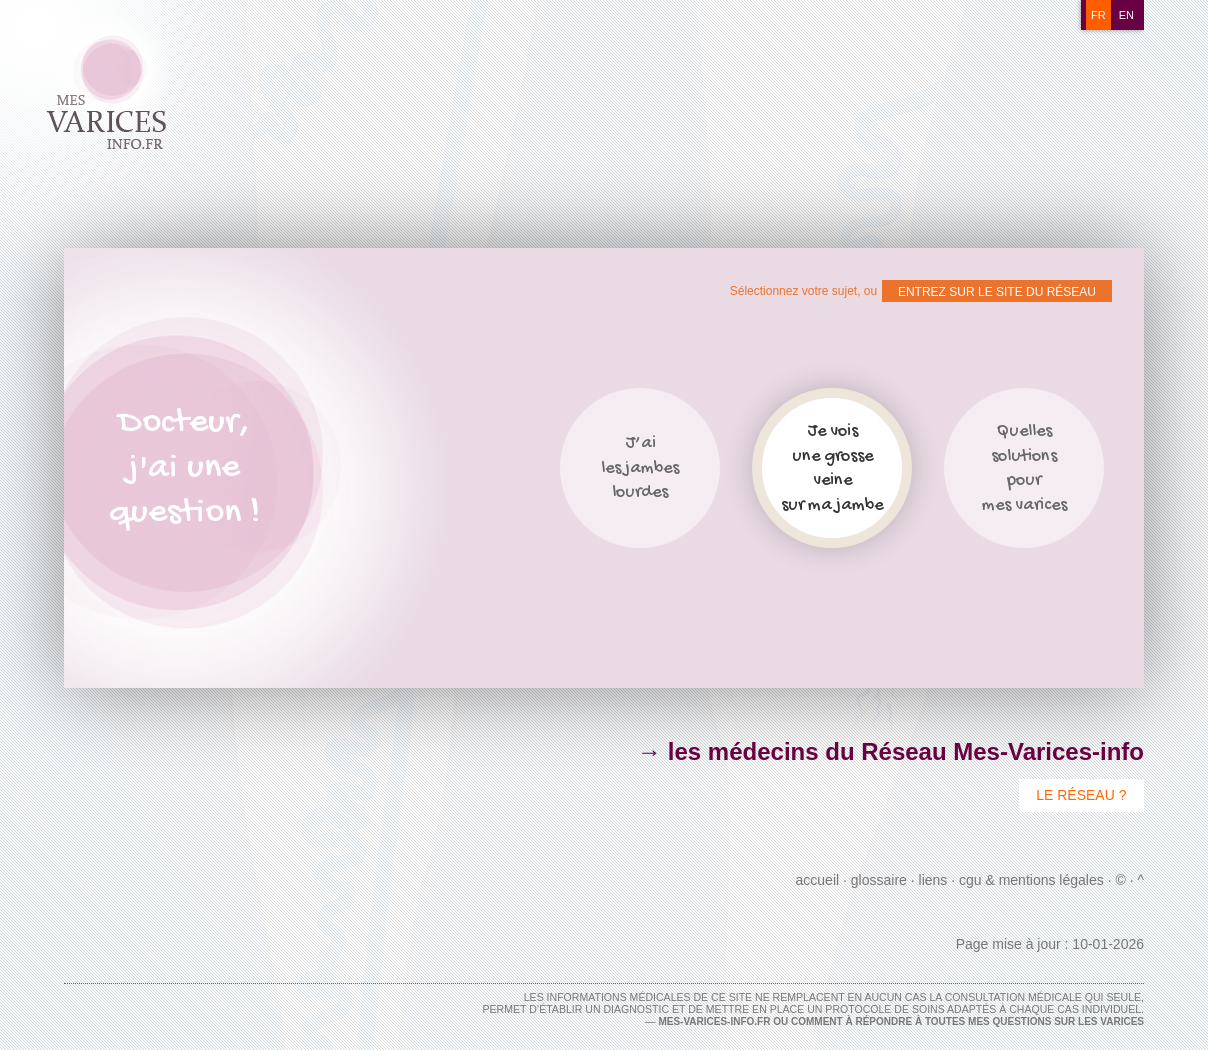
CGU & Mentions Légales (1031, 880)
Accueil (818, 880)
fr (1098, 15)
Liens (933, 880)
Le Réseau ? (1081, 795)
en (1126, 15)
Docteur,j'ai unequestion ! (184, 468)
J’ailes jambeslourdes (640, 468)
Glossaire (879, 880)
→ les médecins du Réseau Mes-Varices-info (890, 751)
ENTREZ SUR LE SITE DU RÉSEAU (997, 292)
